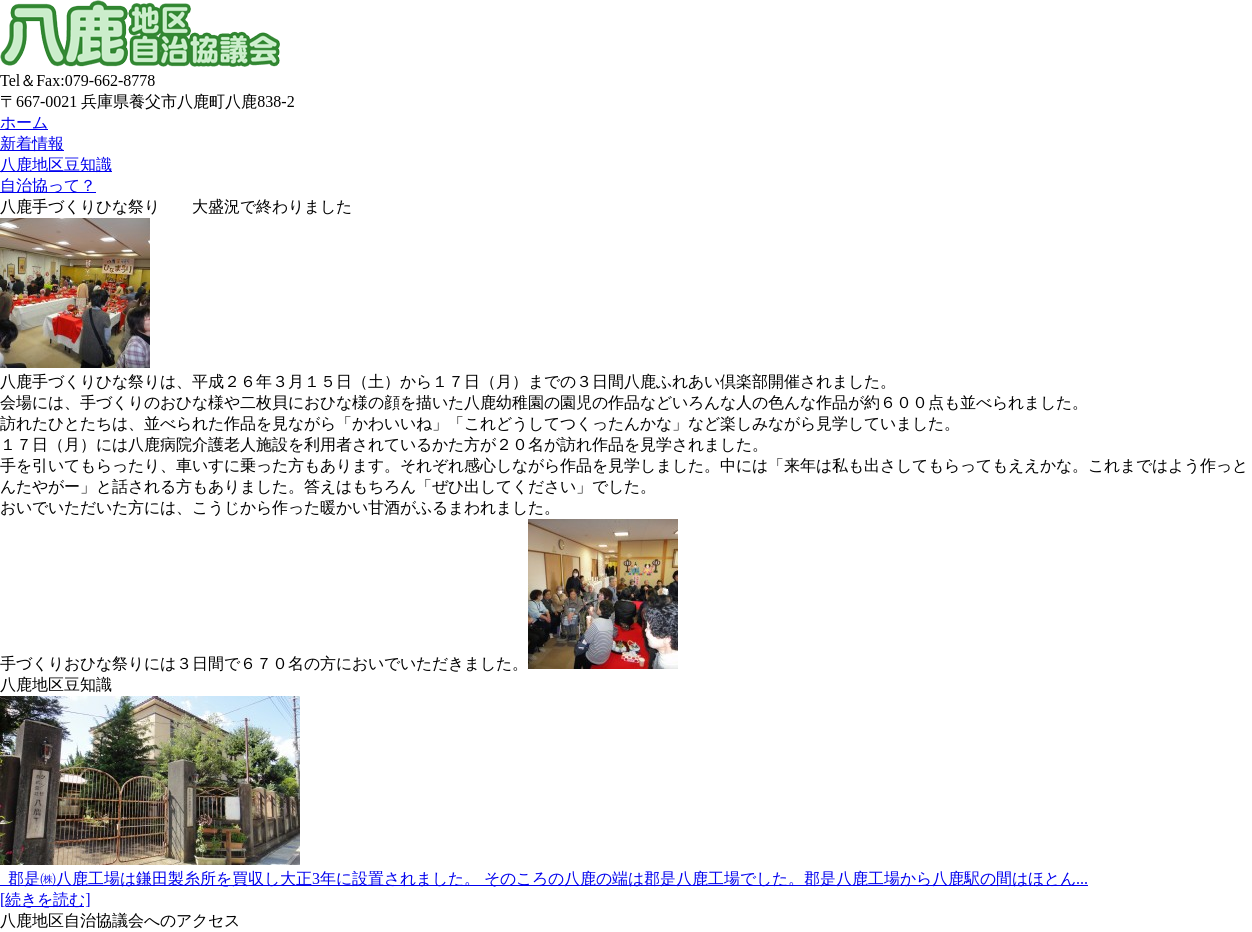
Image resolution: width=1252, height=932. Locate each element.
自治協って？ (48, 185)
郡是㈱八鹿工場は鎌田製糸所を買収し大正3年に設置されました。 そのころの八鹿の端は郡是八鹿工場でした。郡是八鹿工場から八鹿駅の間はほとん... (544, 878)
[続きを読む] (45, 899)
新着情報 (32, 143)
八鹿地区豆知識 (56, 164)
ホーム (24, 122)
